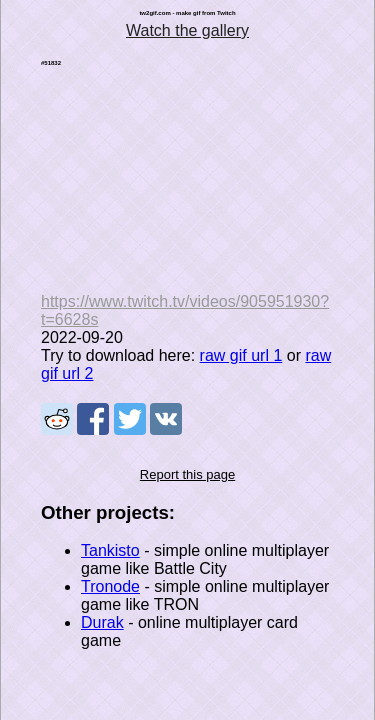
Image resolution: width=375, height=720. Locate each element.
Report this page (187, 474)
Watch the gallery (187, 30)
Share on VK (166, 419)
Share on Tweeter (130, 419)
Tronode (110, 586)
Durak (102, 622)
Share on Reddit (57, 419)
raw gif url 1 (241, 355)
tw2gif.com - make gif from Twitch (187, 13)
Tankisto (110, 550)
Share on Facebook (93, 419)
